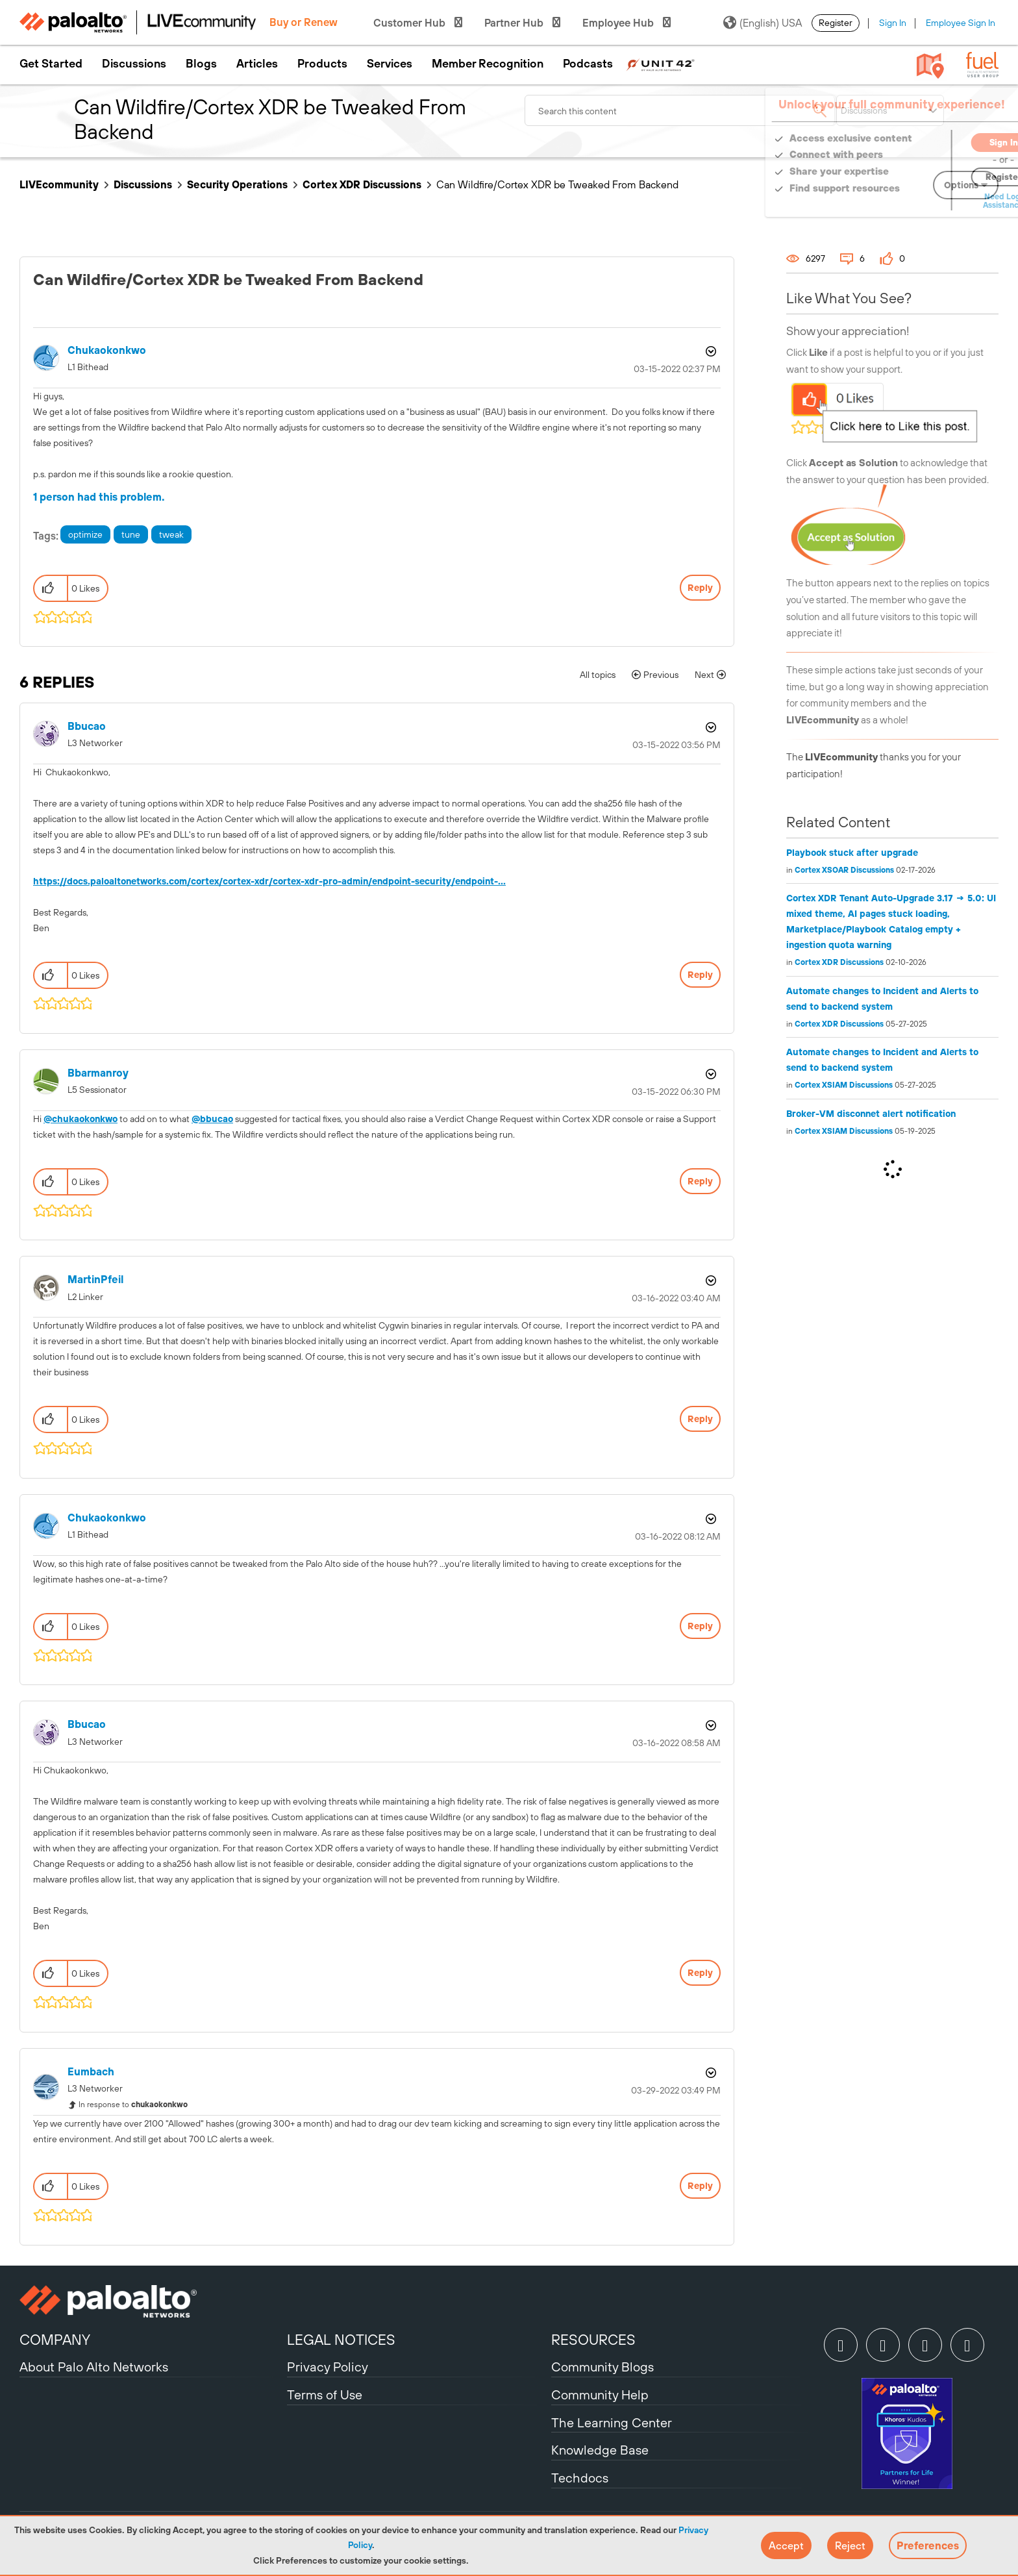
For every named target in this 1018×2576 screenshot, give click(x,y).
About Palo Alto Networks (93, 2366)
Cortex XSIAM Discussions (844, 1085)
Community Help (600, 2394)
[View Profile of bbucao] (87, 726)
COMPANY (54, 2339)
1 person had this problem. (99, 497)
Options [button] (710, 351)
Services (389, 63)
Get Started (50, 63)
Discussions (134, 63)
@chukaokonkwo (80, 1119)
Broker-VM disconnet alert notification (871, 1113)
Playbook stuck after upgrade (852, 852)
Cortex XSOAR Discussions (844, 870)
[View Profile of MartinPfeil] (95, 1279)
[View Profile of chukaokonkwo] (107, 350)
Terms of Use (324, 2394)
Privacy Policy (327, 2366)
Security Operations (237, 184)
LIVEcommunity (59, 184)
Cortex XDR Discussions (362, 184)
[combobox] (680, 110)
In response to (133, 2104)
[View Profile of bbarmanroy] (98, 1073)
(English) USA (762, 22)
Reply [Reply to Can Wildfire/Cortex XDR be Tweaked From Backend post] (700, 587)
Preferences (928, 2545)
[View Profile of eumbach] (91, 2072)
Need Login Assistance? (940, 201)
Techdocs (579, 2477)
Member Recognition (487, 63)
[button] (786, 2545)
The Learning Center (611, 2422)
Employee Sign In (960, 23)
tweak (171, 534)
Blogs (201, 63)
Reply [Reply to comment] (700, 974)
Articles (257, 63)
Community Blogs (602, 2366)
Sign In (892, 23)
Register (835, 23)
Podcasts (588, 63)
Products (322, 63)
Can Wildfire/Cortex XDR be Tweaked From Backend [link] (557, 184)
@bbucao (212, 1119)
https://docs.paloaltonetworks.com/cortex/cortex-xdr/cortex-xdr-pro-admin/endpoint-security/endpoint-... (269, 881)
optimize (85, 534)
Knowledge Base (600, 2449)
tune (130, 534)
